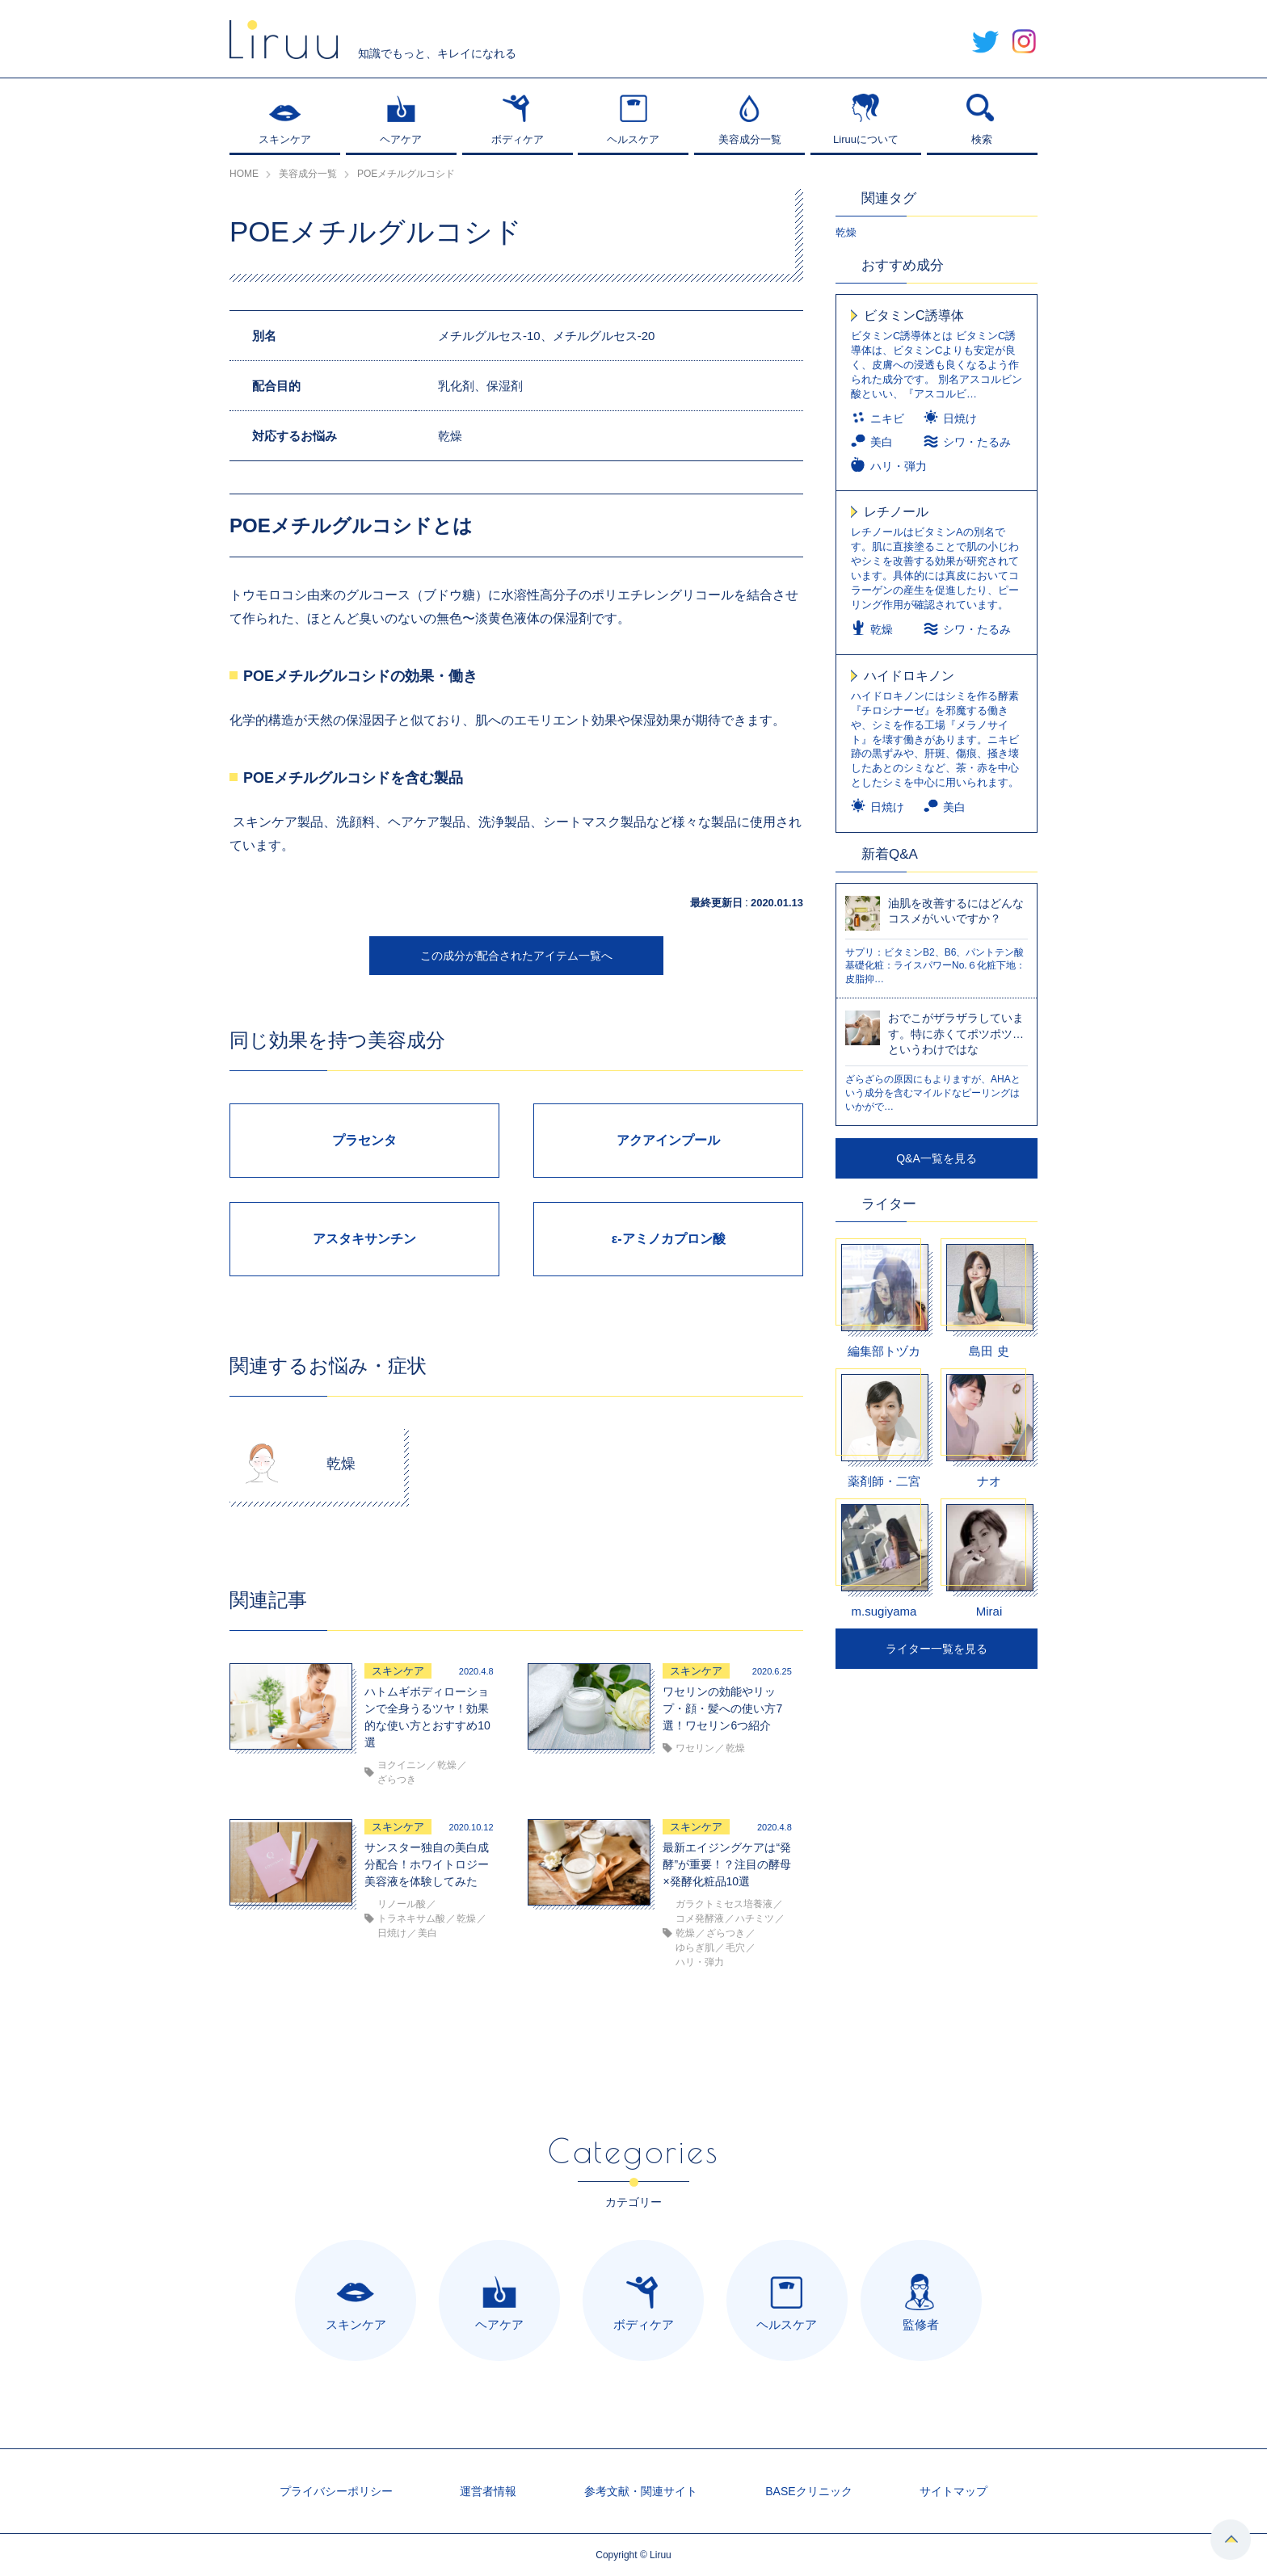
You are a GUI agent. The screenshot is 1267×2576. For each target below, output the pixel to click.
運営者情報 (488, 2491)
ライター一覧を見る (936, 1648)
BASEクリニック (808, 2491)
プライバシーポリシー (336, 2491)
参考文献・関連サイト (640, 2491)
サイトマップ (953, 2491)
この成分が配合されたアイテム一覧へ (516, 955)
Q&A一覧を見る (936, 1158)
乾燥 (846, 232)
